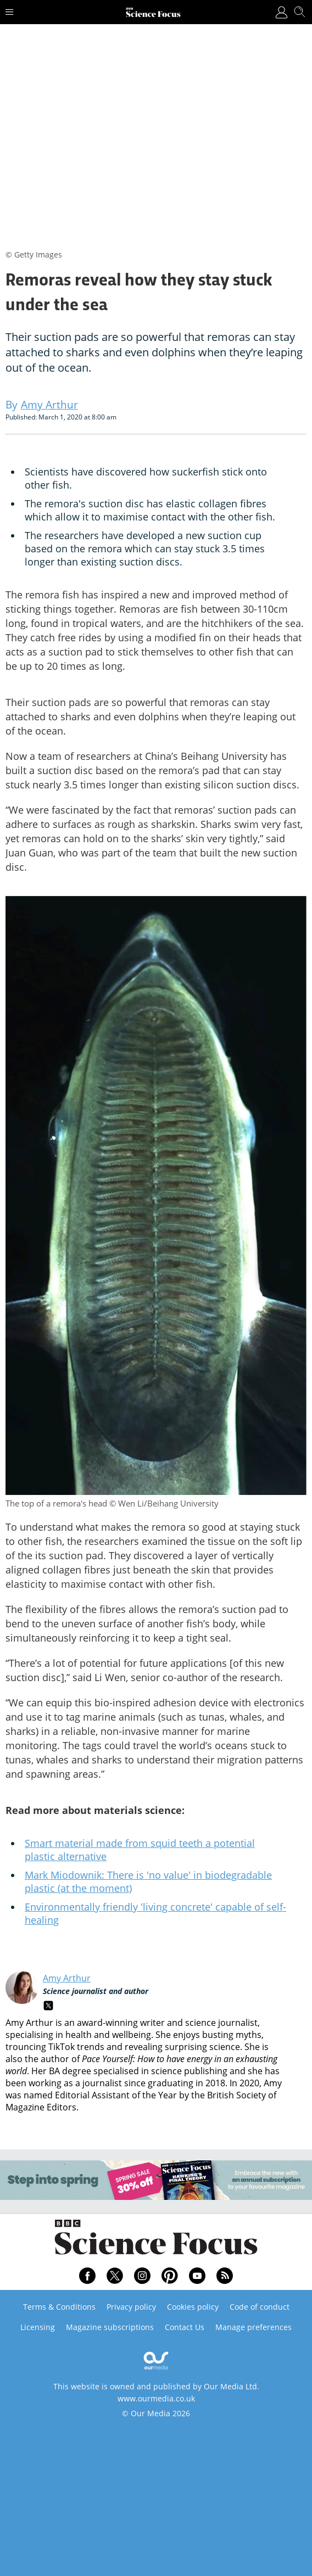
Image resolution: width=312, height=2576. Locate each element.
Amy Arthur (67, 1978)
